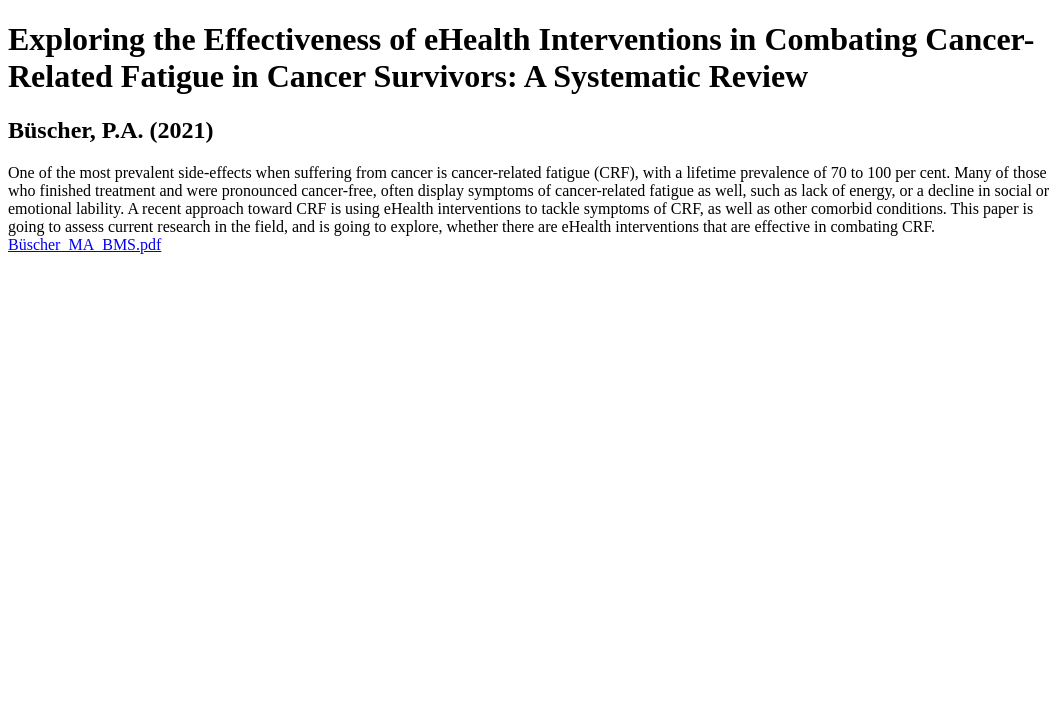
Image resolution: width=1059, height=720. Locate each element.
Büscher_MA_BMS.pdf (84, 244)
